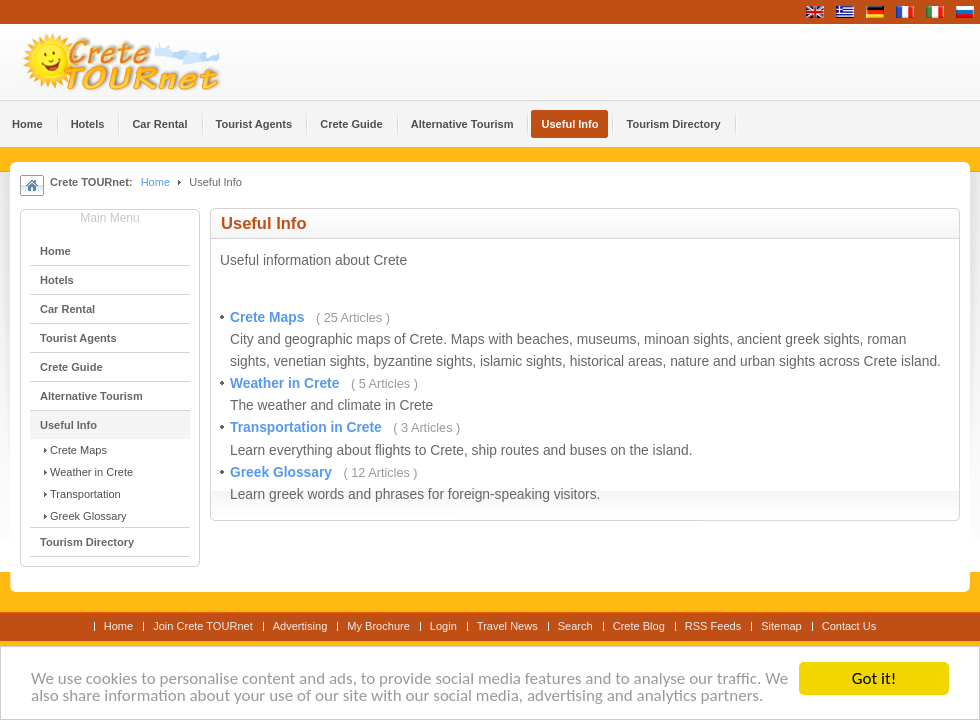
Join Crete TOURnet (203, 626)
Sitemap (781, 626)
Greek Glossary (283, 472)
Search (575, 626)
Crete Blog (639, 626)
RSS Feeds (713, 626)
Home (155, 182)
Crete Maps (269, 317)
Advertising (300, 626)
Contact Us (849, 626)
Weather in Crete (286, 383)
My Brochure (378, 626)
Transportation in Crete (308, 427)
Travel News (507, 626)
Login (443, 626)
